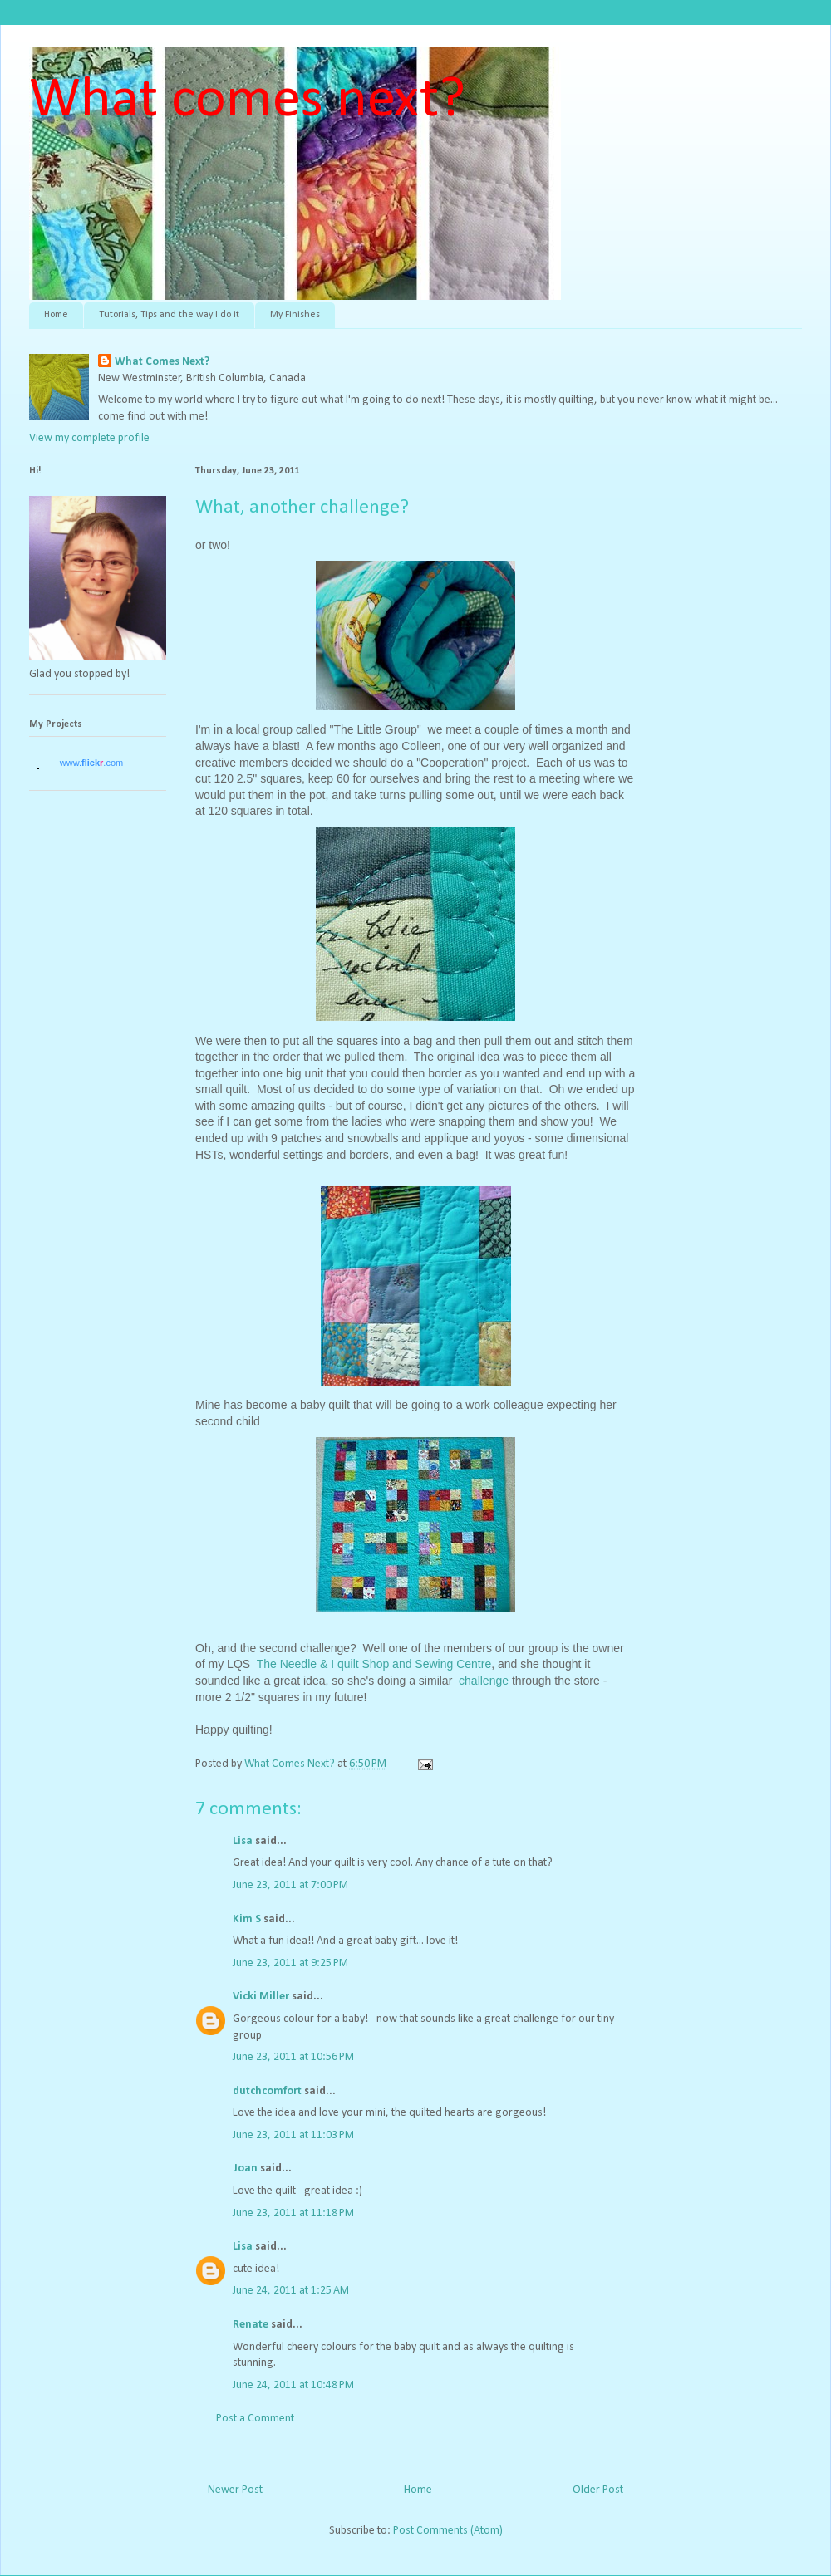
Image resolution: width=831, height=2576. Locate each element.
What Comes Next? (162, 362)
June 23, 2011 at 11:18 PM (293, 2213)
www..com (91, 763)
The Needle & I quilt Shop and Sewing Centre (374, 1664)
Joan (245, 2168)
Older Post (598, 2490)
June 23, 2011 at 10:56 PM (293, 2057)
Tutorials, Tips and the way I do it (169, 315)
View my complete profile (89, 438)
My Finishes (295, 315)
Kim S (247, 1919)
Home (56, 315)
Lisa (243, 1841)
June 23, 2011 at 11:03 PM (293, 2135)
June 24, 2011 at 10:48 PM (293, 2385)
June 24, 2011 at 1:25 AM (291, 2290)
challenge (485, 1680)
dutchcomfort (267, 2091)
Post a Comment (255, 2418)
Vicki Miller (261, 1996)
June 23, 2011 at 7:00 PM (290, 1885)
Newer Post (235, 2490)
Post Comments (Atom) (448, 2530)
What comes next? (247, 100)
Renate (250, 2324)
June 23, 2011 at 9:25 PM (290, 1963)
